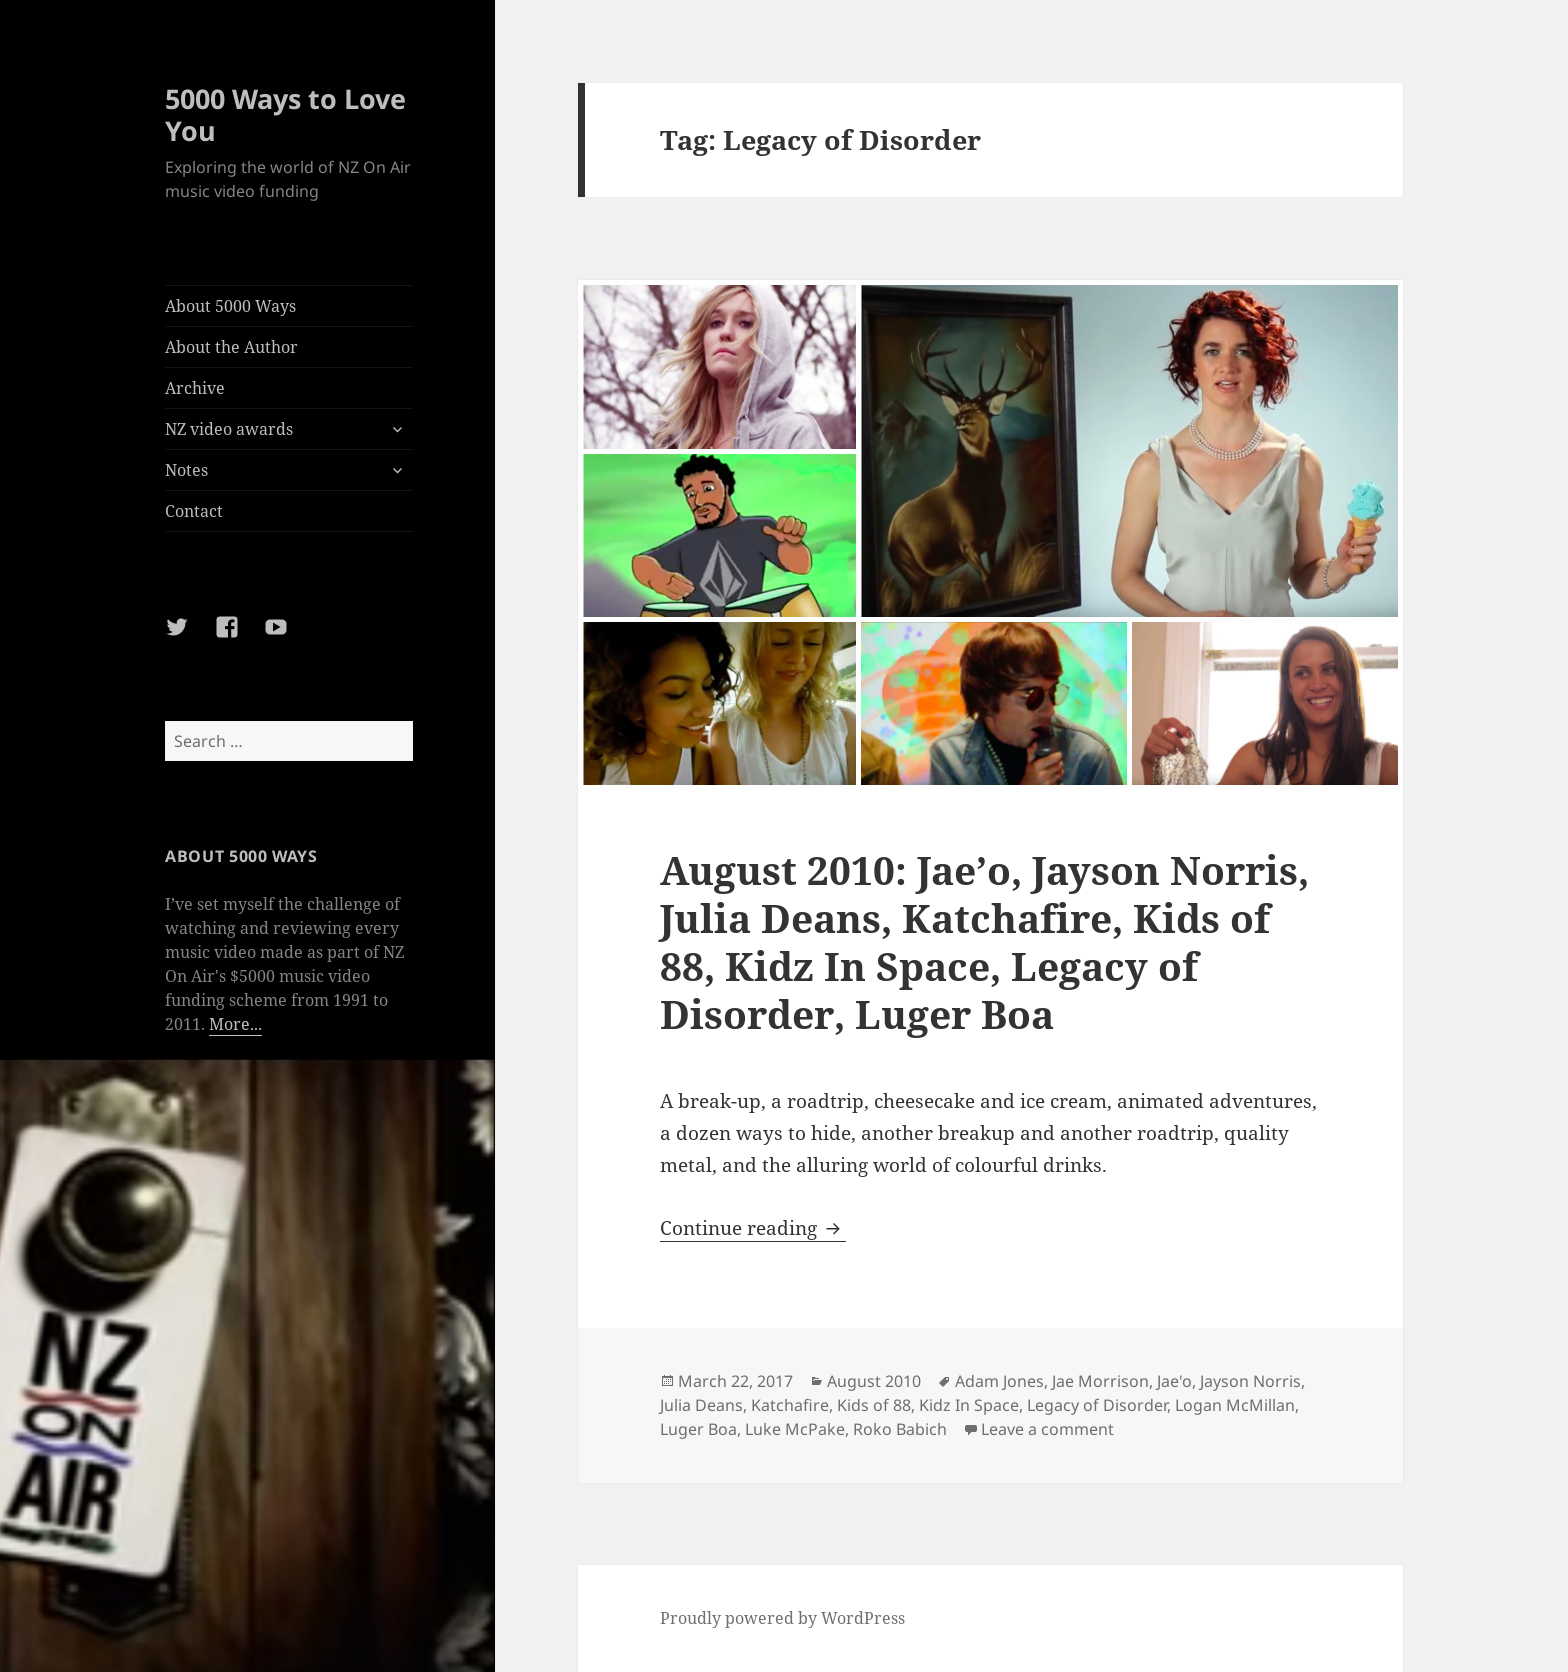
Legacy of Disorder (1097, 1405)
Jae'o (1174, 1381)
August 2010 (874, 1381)
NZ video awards (229, 429)
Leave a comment (1047, 1429)
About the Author (231, 347)
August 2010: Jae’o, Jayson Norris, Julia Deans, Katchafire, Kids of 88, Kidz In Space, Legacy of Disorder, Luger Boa (984, 941)
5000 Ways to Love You (285, 114)
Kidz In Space (969, 1405)
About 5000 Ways (230, 306)
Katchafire (790, 1405)
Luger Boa (698, 1429)
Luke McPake (795, 1429)
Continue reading (753, 1228)
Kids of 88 (874, 1405)
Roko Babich (900, 1429)
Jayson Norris (1250, 1381)
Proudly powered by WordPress (782, 1618)
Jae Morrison (1100, 1381)
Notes (186, 470)
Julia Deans (701, 1405)
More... (235, 1024)
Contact (194, 511)
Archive (195, 388)
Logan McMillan (1235, 1405)
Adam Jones (999, 1381)
